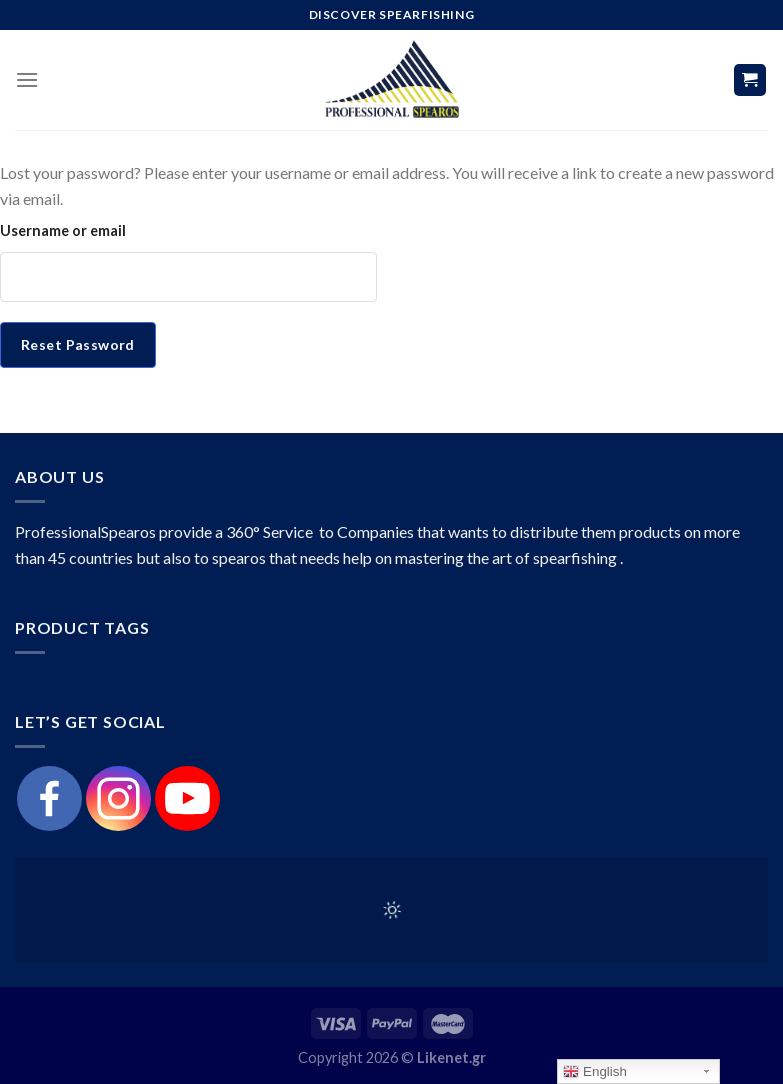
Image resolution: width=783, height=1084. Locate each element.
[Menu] (27, 79)
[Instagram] (118, 798)
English (594, 1072)
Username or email (63, 230)
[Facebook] (49, 798)
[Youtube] (187, 798)
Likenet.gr (451, 1057)
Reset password (78, 344)
